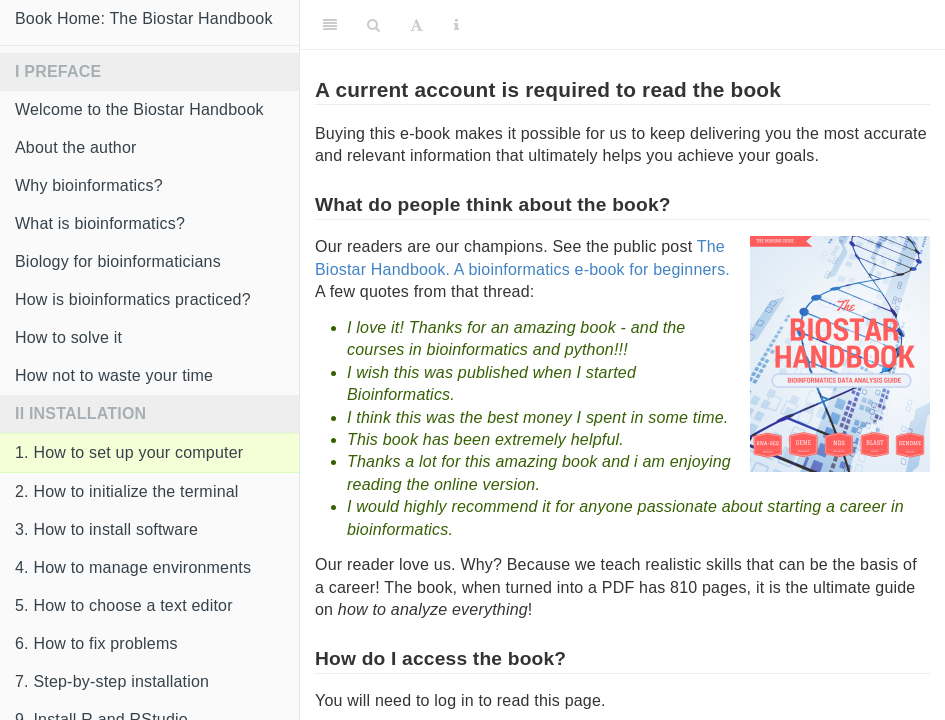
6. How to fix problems (96, 643)
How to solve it (68, 337)
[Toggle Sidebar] (330, 25)
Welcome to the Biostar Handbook (139, 109)
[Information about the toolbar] (456, 25)
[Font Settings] (416, 25)
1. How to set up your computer (129, 452)
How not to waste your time (114, 375)
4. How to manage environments (133, 567)
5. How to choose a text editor (124, 605)
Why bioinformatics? (89, 185)
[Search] (373, 25)
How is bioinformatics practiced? (133, 299)
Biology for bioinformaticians (118, 261)
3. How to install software (106, 529)
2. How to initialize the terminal (127, 491)
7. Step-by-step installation (112, 681)
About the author (76, 147)
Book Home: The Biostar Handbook (144, 18)
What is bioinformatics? (100, 223)
